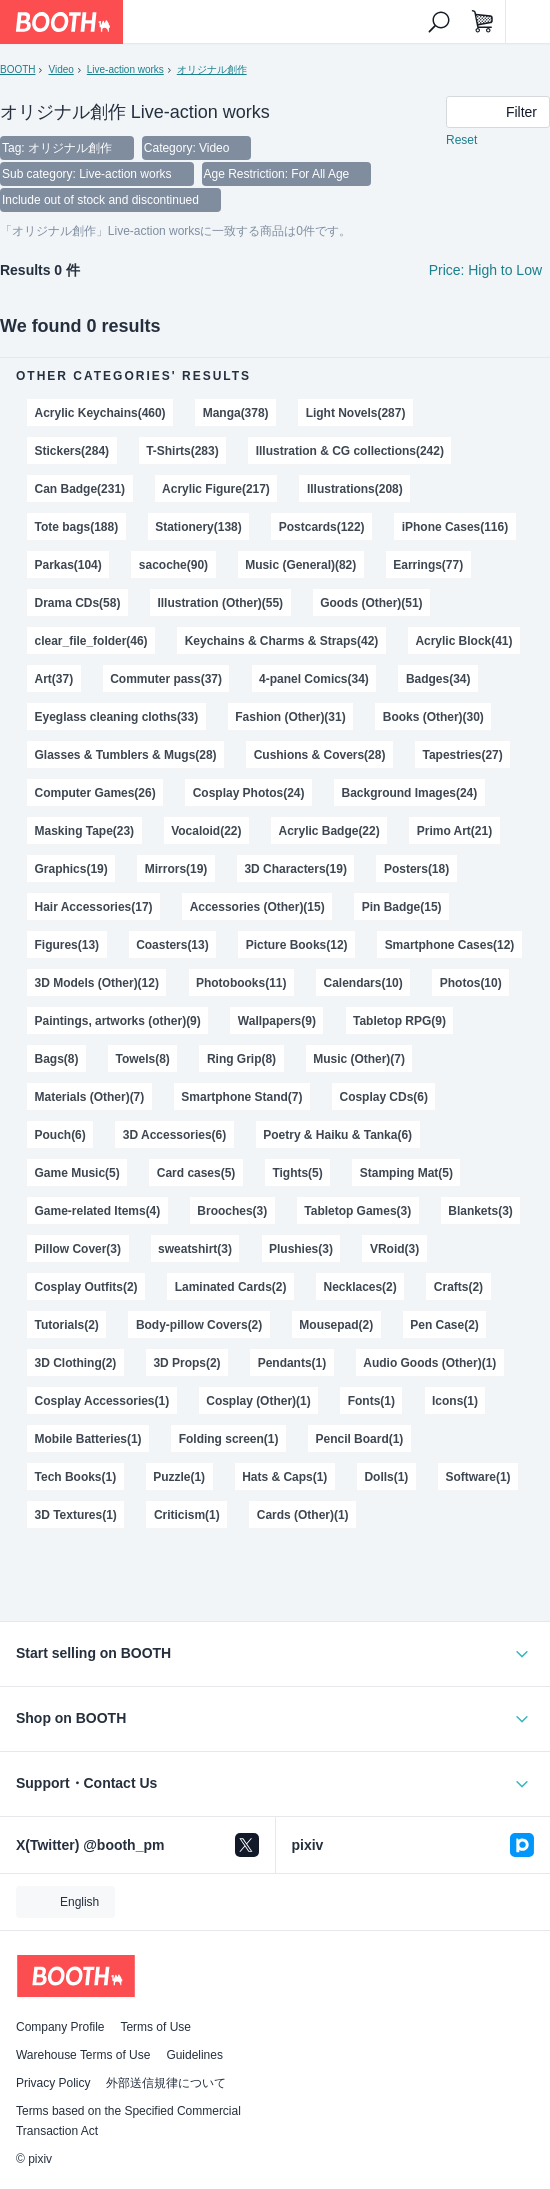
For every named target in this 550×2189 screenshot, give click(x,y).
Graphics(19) (71, 869)
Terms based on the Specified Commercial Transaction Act (128, 2121)
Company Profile (60, 2027)
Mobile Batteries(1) (88, 1439)
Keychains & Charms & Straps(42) (282, 641)
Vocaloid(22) (206, 831)
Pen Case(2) (444, 1325)
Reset (461, 140)
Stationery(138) (198, 527)
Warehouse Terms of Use (83, 2055)
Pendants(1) (292, 1363)
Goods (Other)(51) (371, 603)
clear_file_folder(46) (91, 641)
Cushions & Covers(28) (320, 755)
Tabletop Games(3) (357, 1211)
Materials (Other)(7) (90, 1097)
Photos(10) (471, 983)
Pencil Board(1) (360, 1439)
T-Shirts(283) (182, 451)
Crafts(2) (458, 1287)
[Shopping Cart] (483, 22)
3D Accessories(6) (174, 1135)
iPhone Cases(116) (455, 527)
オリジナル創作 (212, 69)
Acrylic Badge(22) (329, 831)
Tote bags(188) (77, 527)
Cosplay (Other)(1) (258, 1401)
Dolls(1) (386, 1477)
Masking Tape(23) (85, 831)
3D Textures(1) (76, 1515)
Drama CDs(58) (78, 603)
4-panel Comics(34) (314, 679)
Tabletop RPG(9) (399, 1021)
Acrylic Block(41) (463, 641)
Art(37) (54, 679)
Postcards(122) (322, 527)
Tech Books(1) (76, 1477)
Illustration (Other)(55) (220, 603)
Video (60, 69)
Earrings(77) (428, 565)
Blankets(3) (480, 1211)
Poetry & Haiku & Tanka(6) (337, 1135)
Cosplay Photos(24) (249, 793)
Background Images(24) (410, 793)
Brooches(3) (232, 1211)
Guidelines (194, 2055)
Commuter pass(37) (166, 679)
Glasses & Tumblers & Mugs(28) (126, 755)
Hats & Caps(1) (284, 1477)
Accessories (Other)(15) (257, 907)
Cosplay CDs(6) (383, 1097)
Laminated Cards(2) (231, 1287)
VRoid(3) (394, 1249)
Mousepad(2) (336, 1325)
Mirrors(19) (176, 869)
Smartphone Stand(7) (241, 1097)
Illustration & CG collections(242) (350, 451)
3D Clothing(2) (76, 1363)
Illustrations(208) (355, 489)
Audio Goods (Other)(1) (429, 1363)
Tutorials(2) (67, 1325)
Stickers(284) (72, 451)
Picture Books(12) (297, 945)
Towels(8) (143, 1059)
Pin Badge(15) (402, 907)
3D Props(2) (186, 1363)
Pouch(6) (60, 1135)
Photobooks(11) (241, 983)
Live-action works (125, 69)
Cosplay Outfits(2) (86, 1287)
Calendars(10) (363, 983)
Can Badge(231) (80, 489)
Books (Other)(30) (433, 717)
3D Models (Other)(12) (97, 983)
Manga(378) (236, 413)
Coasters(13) (172, 945)
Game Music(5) (77, 1173)
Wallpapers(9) (277, 1021)
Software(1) (477, 1477)
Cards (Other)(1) (303, 1515)
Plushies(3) (301, 1249)
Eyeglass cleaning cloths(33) (117, 717)
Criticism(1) (187, 1515)
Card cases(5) (196, 1173)
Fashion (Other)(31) (290, 717)
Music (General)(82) (300, 565)
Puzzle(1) (179, 1477)
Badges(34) (438, 679)
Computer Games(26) (95, 793)
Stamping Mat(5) (406, 1173)
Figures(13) (67, 945)
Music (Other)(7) (359, 1059)
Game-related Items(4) (98, 1211)
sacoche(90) (173, 565)
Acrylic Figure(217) (216, 489)
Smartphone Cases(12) (450, 945)
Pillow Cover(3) (78, 1249)
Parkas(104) (68, 565)
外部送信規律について (166, 2083)
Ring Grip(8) (241, 1059)
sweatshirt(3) (195, 1249)
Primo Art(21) (454, 831)
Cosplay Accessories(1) (102, 1401)
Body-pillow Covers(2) (199, 1325)
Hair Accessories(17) (94, 907)
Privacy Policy (53, 2083)
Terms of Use (155, 2027)
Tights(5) (297, 1173)
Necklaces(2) (360, 1287)
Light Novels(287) (356, 413)
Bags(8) (57, 1059)
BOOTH (17, 69)
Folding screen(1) (229, 1439)
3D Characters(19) (295, 869)
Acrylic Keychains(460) (100, 413)
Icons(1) (455, 1401)
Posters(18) (416, 869)
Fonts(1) (371, 1401)
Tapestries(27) (462, 755)
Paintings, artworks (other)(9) (118, 1021)
